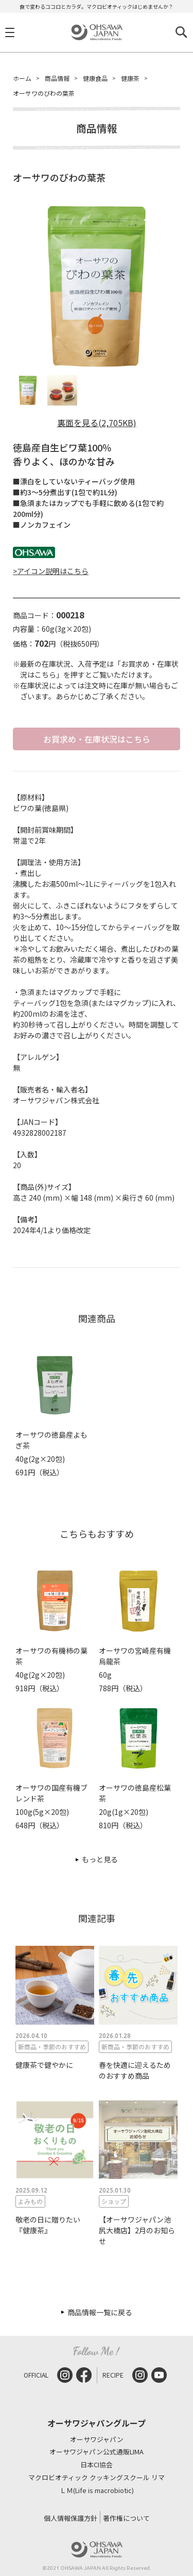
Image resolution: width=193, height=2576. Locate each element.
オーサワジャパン (97, 2439)
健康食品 (95, 78)
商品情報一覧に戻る (99, 2312)
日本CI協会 (96, 2465)
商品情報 (57, 78)
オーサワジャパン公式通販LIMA (96, 2452)
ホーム (22, 78)
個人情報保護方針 (70, 2518)
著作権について (126, 2518)
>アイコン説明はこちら (51, 571)
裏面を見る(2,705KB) (96, 422)
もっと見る (100, 1859)
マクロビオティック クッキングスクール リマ (96, 2477)
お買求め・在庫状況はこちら (96, 739)
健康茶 (130, 78)
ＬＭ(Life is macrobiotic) (97, 2490)
